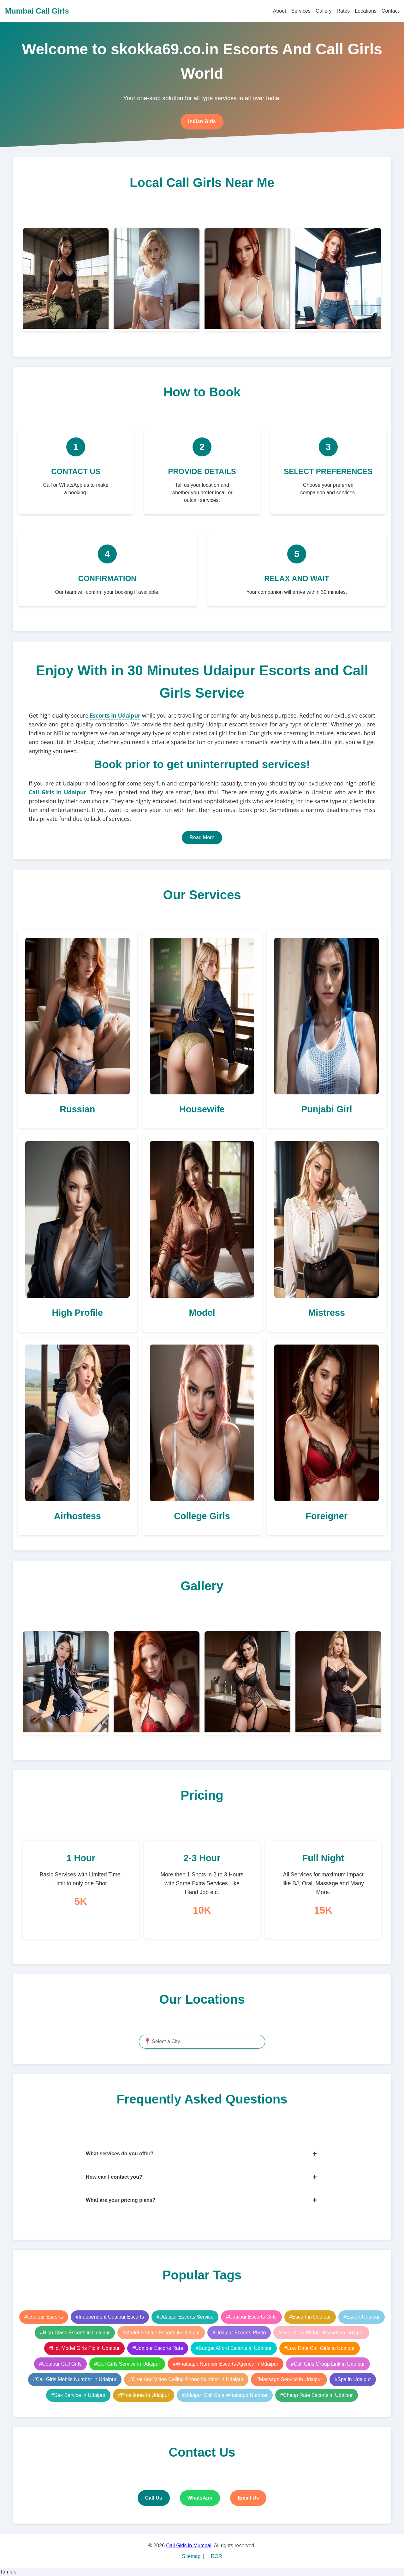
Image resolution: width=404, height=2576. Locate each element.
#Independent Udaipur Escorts (110, 2317)
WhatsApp (199, 2498)
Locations (366, 11)
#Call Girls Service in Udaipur (127, 2364)
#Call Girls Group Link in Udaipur (328, 2364)
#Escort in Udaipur (310, 2317)
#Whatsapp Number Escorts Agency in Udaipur (225, 2364)
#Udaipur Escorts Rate (157, 2348)
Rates (343, 11)
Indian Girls (202, 121)
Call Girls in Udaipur (57, 792)
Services (301, 11)
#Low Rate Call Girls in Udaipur (319, 2348)
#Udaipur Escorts (43, 2317)
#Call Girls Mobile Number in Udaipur (74, 2379)
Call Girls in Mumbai (188, 2545)
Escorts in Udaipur (115, 715)
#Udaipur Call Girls (60, 2364)
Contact (390, 11)
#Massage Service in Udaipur (289, 2379)
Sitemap (191, 2556)
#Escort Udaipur (361, 2317)
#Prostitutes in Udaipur (143, 2395)
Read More (201, 837)
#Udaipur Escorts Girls (251, 2317)
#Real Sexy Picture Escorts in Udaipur (321, 2332)
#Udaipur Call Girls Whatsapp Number (225, 2395)
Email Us (248, 2498)
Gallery (324, 11)
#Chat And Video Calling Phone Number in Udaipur (186, 2379)
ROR (216, 2556)
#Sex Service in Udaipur (78, 2395)
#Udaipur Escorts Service (185, 2317)
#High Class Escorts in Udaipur (75, 2332)
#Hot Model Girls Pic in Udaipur (84, 2348)
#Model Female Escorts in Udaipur (161, 2332)
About (279, 11)
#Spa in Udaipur (353, 2379)
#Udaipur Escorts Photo (239, 2332)
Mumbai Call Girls (37, 11)
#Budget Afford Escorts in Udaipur (234, 2348)
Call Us (153, 2498)
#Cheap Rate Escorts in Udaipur (316, 2395)
